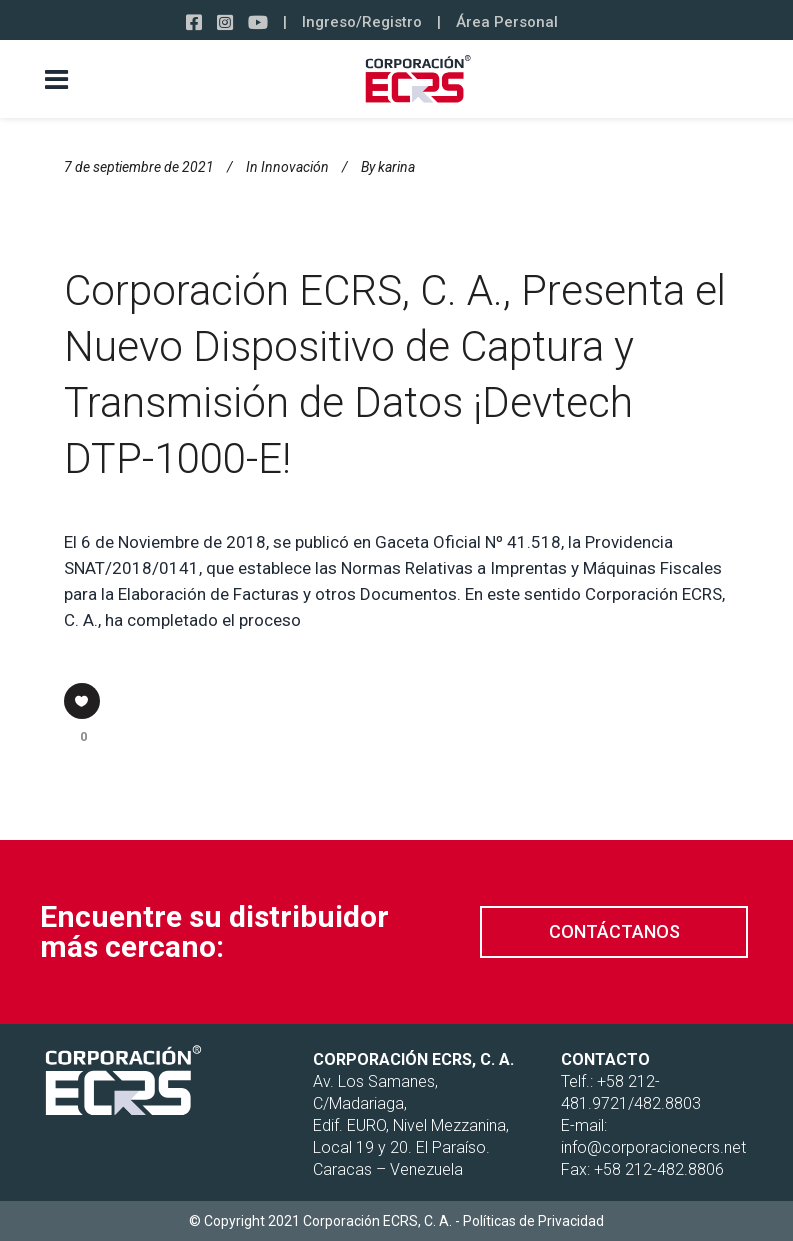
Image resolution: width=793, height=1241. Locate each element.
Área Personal (507, 22)
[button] (614, 932)
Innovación (295, 167)
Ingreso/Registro (362, 22)
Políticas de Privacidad (533, 1221)
